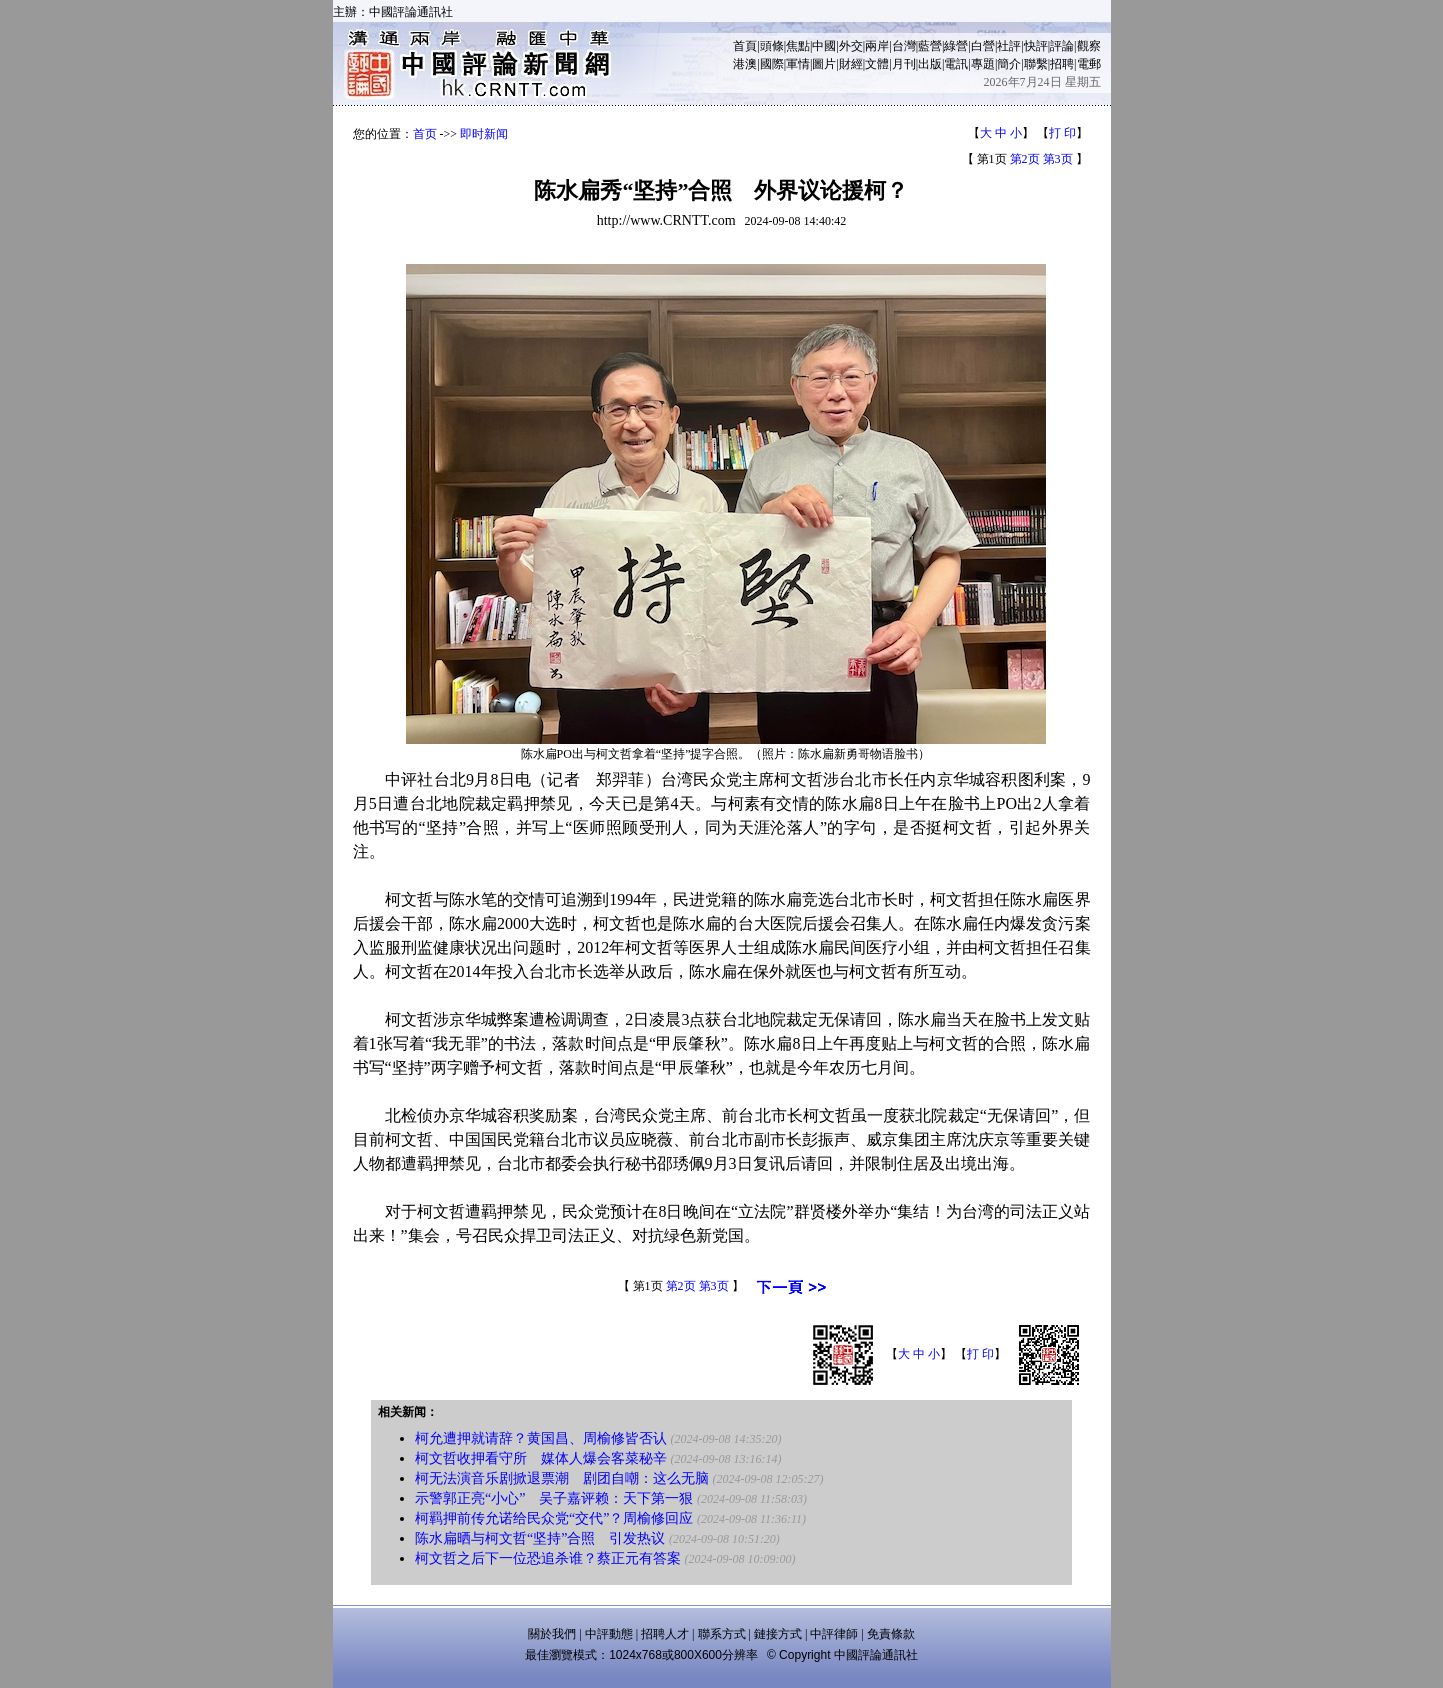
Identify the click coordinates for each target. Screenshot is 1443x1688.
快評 (1036, 46)
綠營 (956, 46)
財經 (851, 64)
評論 (1062, 46)
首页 (425, 134)
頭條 (772, 46)
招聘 (1062, 64)
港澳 (745, 64)
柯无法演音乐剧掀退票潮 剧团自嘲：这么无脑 (562, 1478)
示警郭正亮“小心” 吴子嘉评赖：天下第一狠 (554, 1498)
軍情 (798, 64)
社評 (1009, 46)
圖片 (824, 64)
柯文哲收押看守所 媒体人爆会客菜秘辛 (541, 1458)
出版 (930, 64)
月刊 (904, 64)
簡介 (1009, 64)
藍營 (930, 46)
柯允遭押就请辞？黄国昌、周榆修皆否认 (541, 1438)
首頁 (745, 46)
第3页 (1058, 159)
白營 (983, 46)
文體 (877, 64)
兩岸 (877, 46)
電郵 (1089, 64)
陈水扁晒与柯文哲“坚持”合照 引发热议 (540, 1538)
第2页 (1025, 159)
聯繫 (1036, 64)
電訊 (956, 64)
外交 (851, 46)
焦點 (798, 46)
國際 (772, 64)
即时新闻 (484, 134)
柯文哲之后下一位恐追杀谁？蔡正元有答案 (548, 1558)
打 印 (1062, 133)
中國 (824, 46)
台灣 (904, 46)
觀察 (1089, 46)
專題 (983, 64)
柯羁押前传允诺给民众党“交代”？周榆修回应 (554, 1518)
